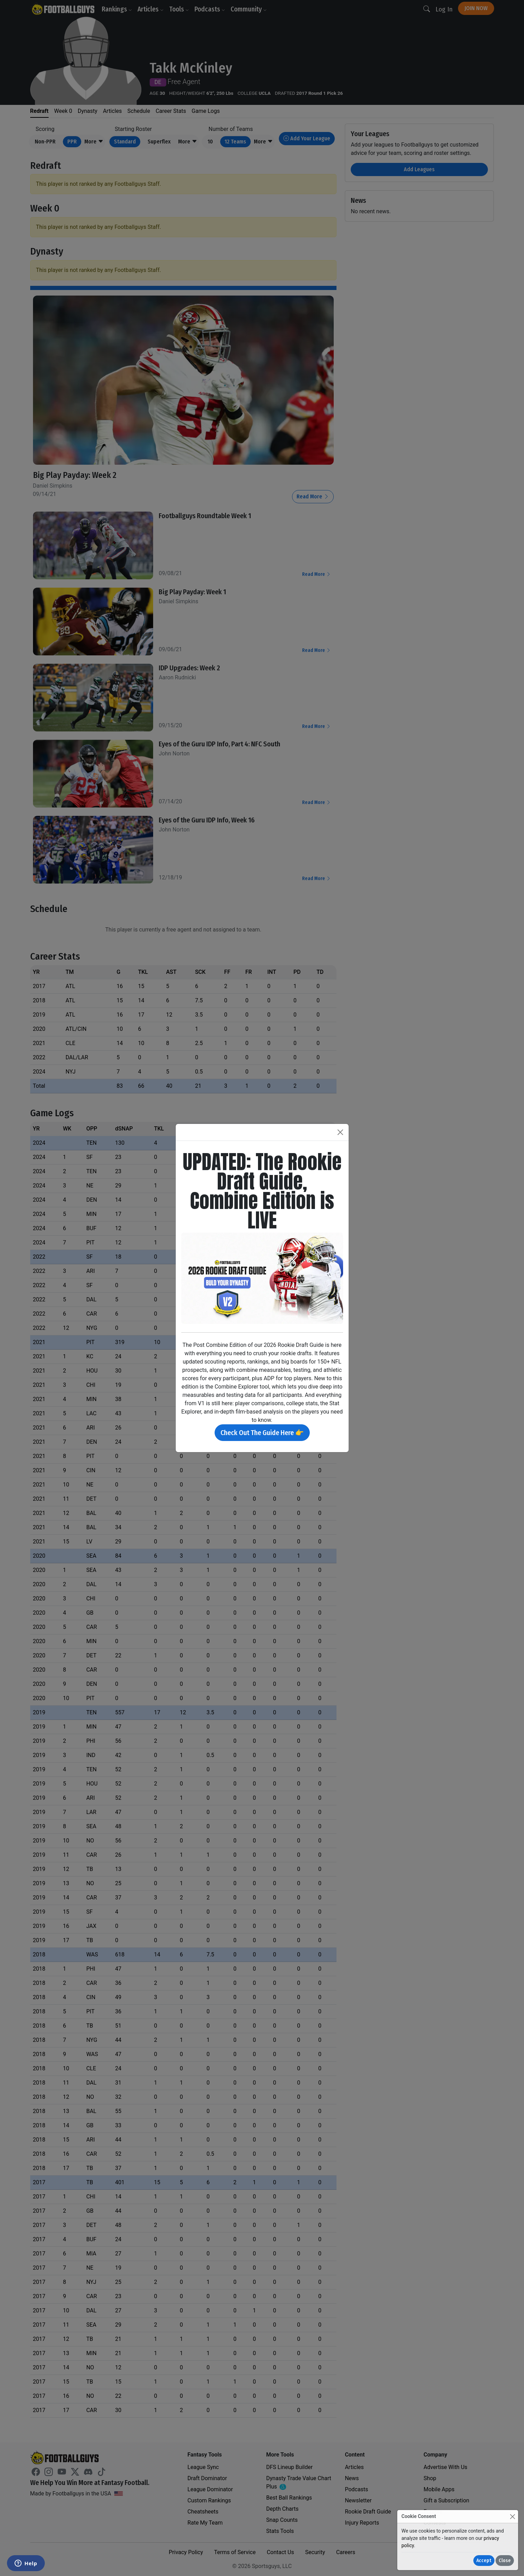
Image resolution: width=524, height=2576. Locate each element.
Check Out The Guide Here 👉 (262, 1432)
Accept (483, 2560)
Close (505, 2560)
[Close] (512, 2516)
